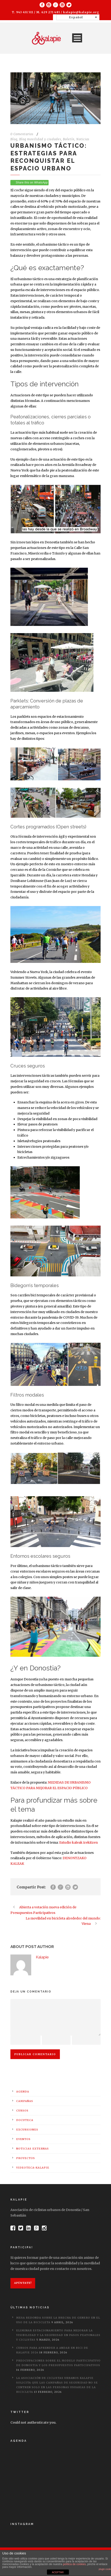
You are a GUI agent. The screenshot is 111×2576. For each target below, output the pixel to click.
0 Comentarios (21, 134)
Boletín (68, 139)
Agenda (22, 2091)
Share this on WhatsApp (32, 182)
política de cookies (74, 2564)
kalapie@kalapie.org (81, 12)
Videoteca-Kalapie (32, 2167)
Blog (13, 139)
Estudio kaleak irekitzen (78, 1842)
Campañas (24, 2101)
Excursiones (27, 2129)
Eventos (23, 2139)
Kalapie (42, 1957)
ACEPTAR (58, 2572)
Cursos (22, 2110)
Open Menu (77, 37)
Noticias (82, 139)
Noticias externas (32, 2148)
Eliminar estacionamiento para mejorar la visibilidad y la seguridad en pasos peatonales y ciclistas (58, 2335)
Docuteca (24, 2120)
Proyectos (25, 2158)
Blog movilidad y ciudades (40, 139)
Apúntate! (22, 2282)
